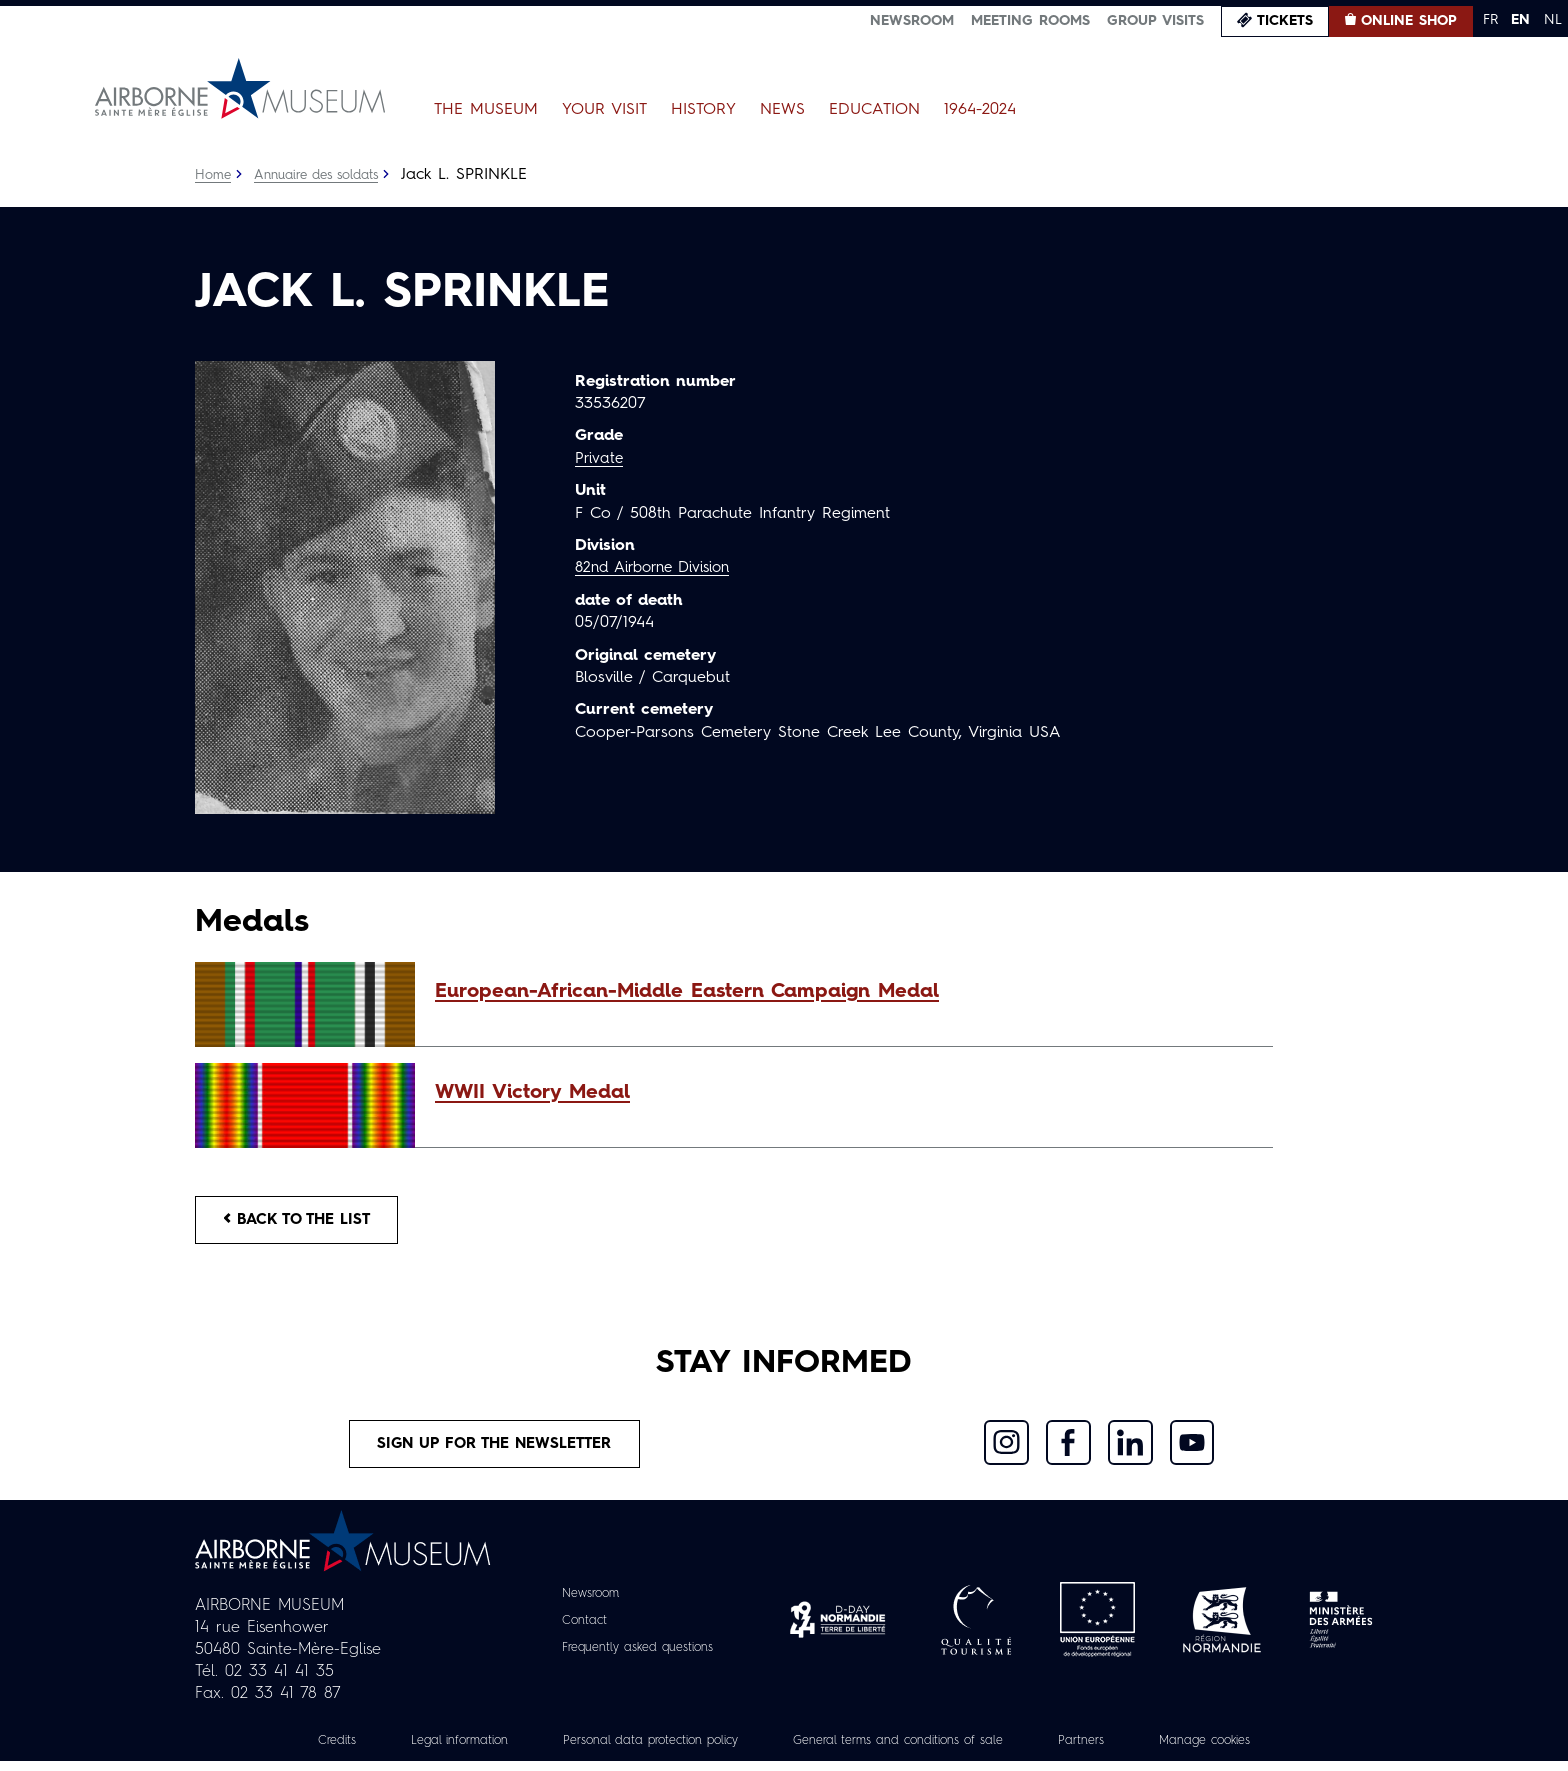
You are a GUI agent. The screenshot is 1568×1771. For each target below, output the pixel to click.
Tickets (1285, 21)
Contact (575, 1630)
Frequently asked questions (637, 1657)
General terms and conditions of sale (911, 1750)
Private (600, 459)
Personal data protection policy (632, 1750)
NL (1553, 20)
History (703, 110)
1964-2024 (980, 110)
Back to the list (305, 1222)
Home (214, 175)
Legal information (420, 1750)
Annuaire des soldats (325, 175)
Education (874, 110)
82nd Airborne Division (659, 568)
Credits (288, 1750)
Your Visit (604, 110)
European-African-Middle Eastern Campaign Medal (687, 992)
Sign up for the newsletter (495, 1451)
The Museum (486, 110)
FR (1490, 20)
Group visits (1155, 21)
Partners (1114, 1750)
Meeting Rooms (1030, 21)
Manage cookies (1249, 1750)
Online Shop (1409, 21)
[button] (844, 992)
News (782, 110)
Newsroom (912, 21)
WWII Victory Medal (532, 1093)
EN (1520, 20)
